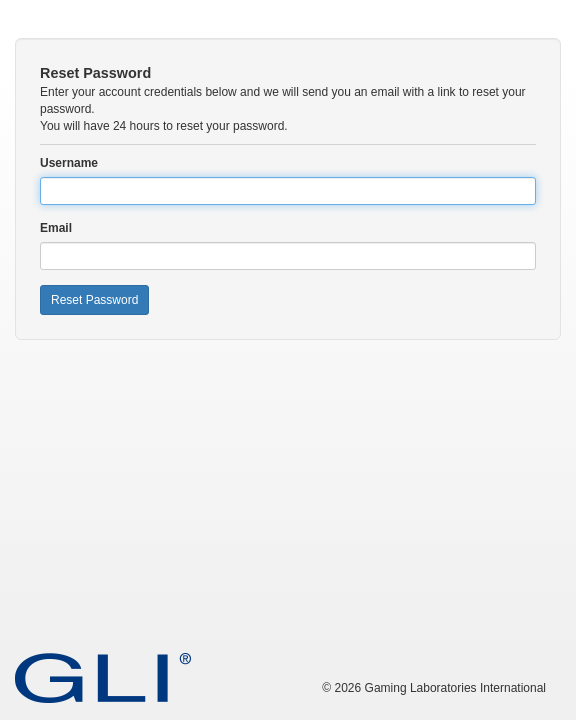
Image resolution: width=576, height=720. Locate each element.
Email (56, 228)
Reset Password (94, 300)
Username (69, 163)
